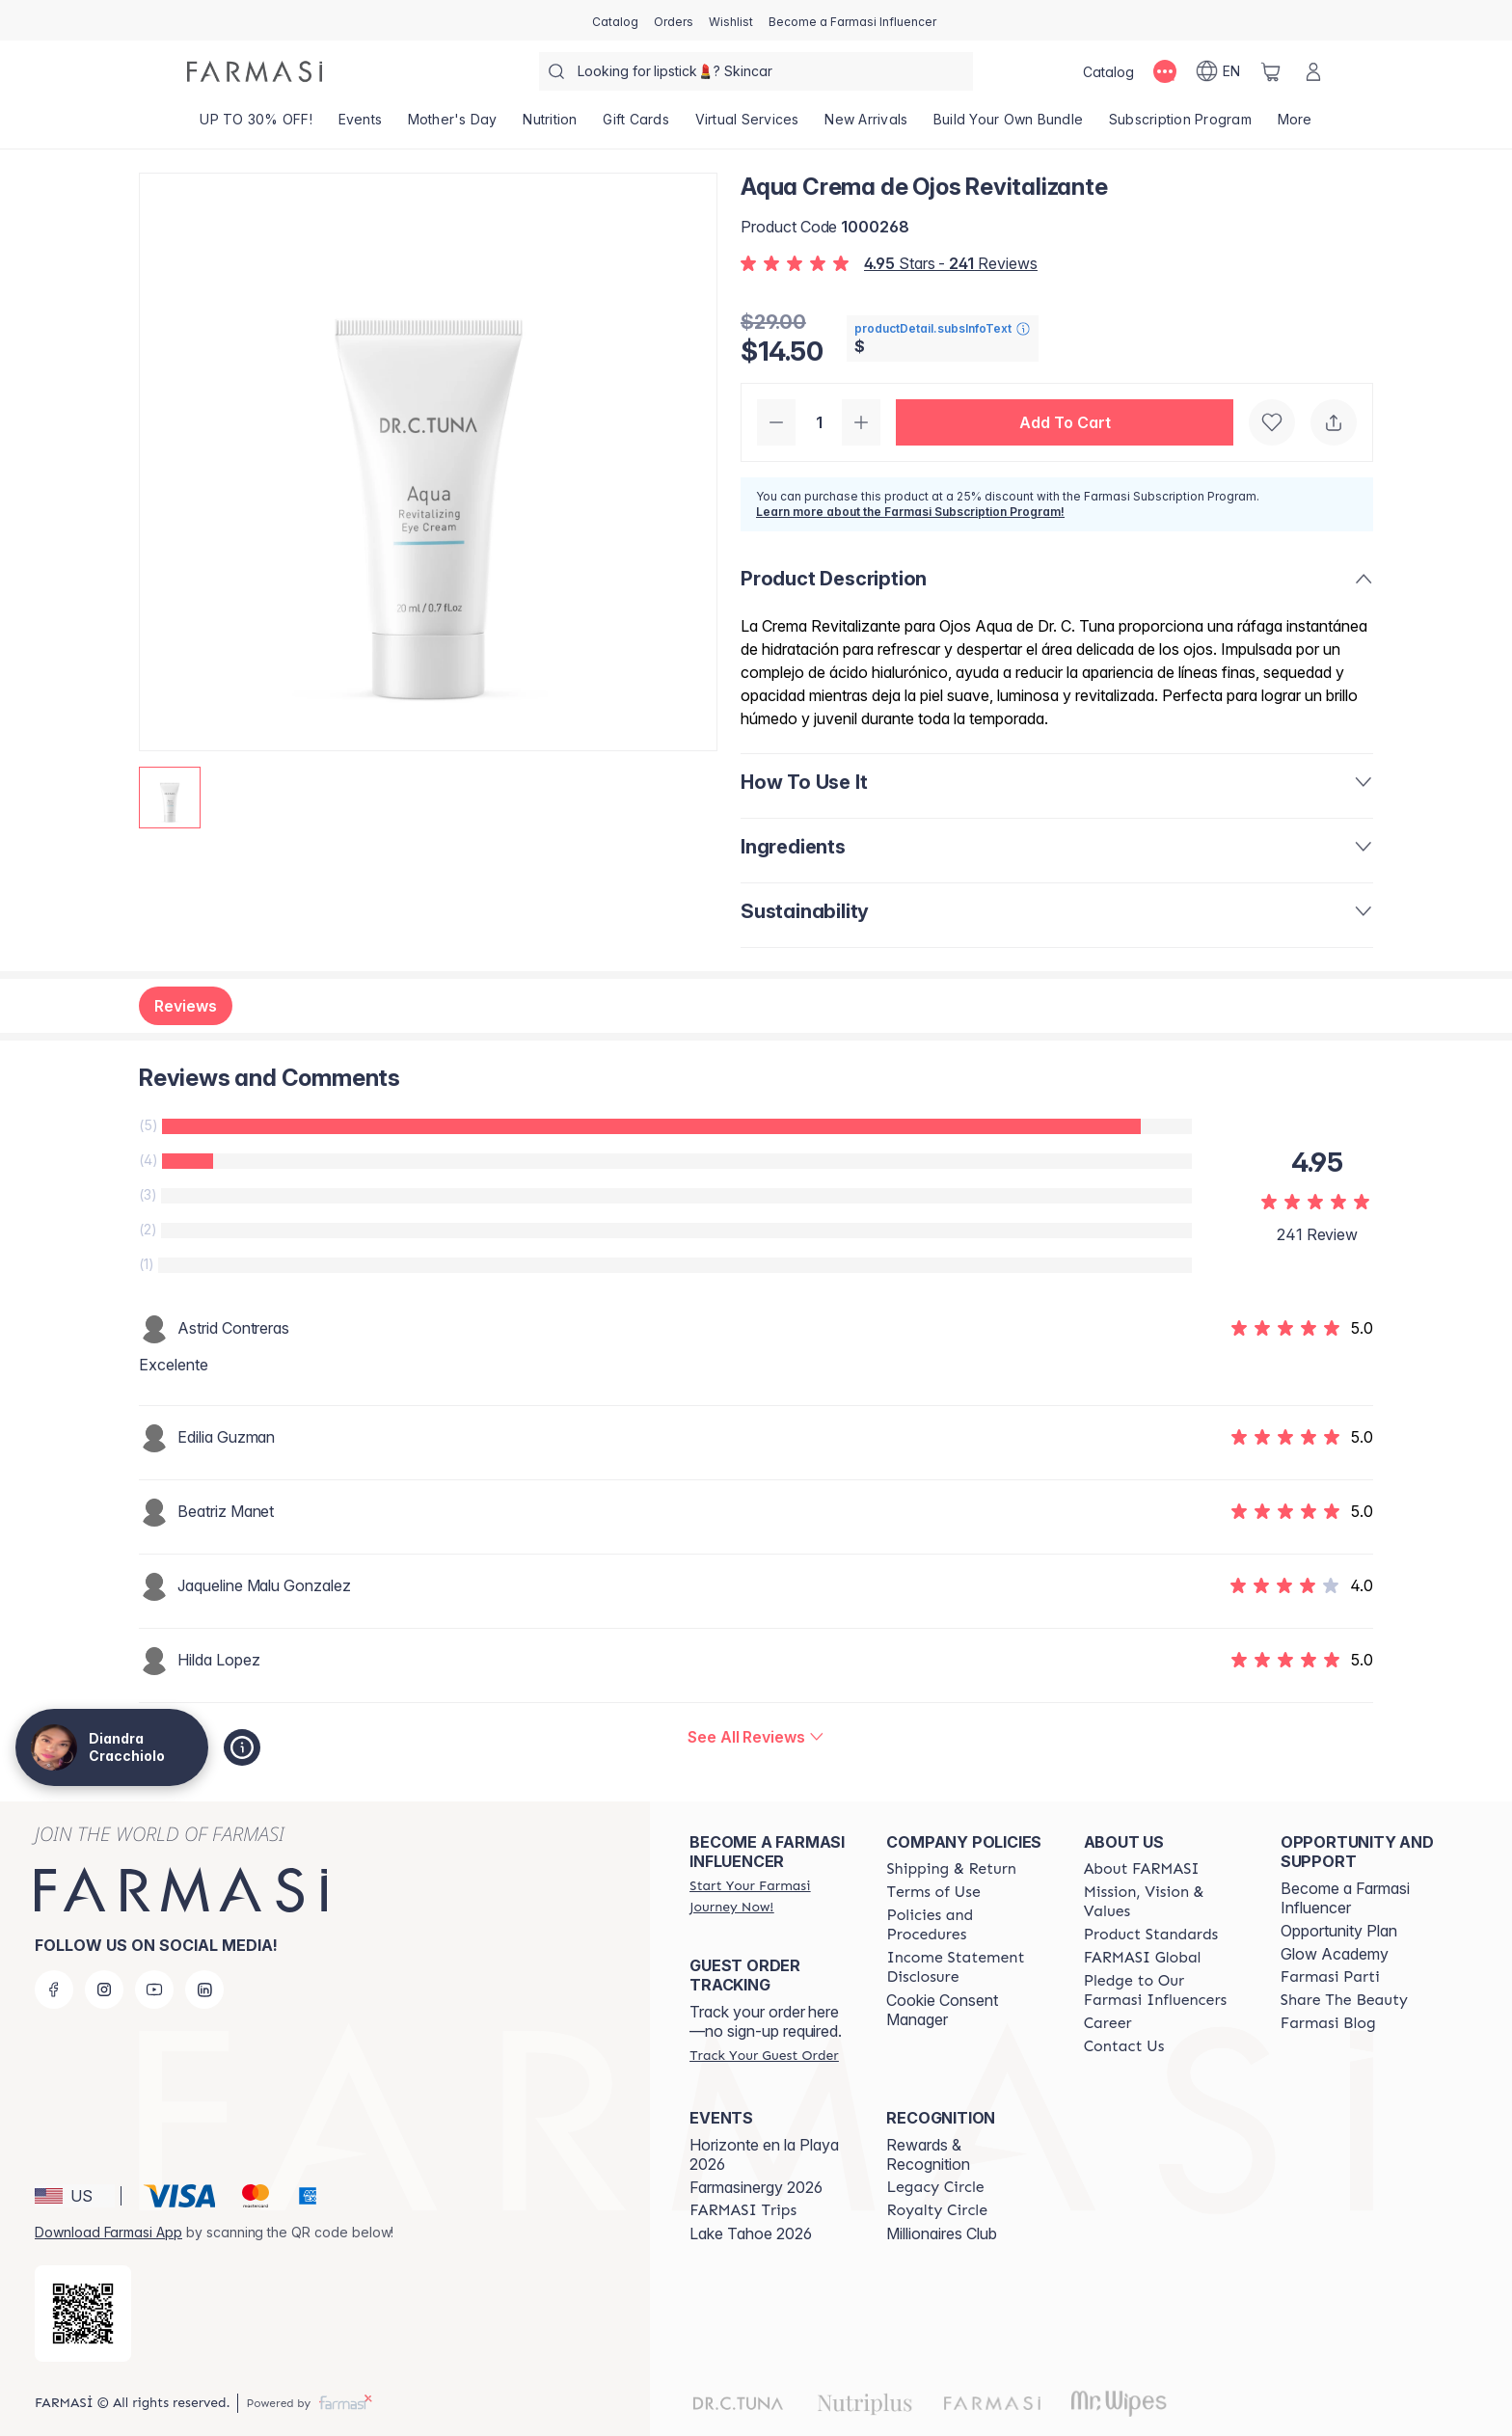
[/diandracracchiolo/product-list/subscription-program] (1180, 125)
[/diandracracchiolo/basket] (1270, 71)
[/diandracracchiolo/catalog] (615, 20)
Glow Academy (1335, 1953)
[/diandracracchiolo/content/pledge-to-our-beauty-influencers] (1165, 1990)
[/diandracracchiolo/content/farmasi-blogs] (1328, 2023)
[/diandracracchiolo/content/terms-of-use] (933, 1892)
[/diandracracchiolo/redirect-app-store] (83, 2313)
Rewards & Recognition (928, 2154)
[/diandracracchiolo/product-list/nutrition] (550, 125)
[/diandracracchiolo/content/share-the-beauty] (1344, 2000)
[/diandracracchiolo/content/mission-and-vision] (1165, 1901)
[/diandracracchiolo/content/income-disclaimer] (967, 1967)
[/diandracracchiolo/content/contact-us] (1124, 2046)
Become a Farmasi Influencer (1345, 1898)
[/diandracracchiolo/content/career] (1108, 2023)
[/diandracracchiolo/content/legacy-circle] (935, 2187)
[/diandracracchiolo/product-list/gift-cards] (636, 125)
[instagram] (104, 1989)
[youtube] (154, 1989)
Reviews (185, 1005)
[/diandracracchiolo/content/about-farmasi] (1142, 1869)
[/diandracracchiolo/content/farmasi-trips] (742, 2210)
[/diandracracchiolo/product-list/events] (359, 125)
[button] (1064, 422)
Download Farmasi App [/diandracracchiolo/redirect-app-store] (108, 2232)
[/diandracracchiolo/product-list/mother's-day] (452, 125)
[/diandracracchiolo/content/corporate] (1143, 1957)
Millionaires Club (941, 2233)
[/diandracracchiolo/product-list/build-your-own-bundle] (1008, 125)
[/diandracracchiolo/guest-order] (763, 2055)
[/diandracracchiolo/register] (673, 20)
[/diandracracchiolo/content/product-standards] (1151, 1934)
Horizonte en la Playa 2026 (764, 2154)
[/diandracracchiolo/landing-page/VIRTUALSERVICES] (747, 125)
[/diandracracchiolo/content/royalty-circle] (936, 2210)
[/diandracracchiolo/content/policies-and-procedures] (967, 1925)
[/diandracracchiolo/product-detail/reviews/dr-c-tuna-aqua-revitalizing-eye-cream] (756, 1736)
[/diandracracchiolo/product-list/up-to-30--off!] (256, 125)
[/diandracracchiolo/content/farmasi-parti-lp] (1330, 1977)
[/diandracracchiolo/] (254, 71)
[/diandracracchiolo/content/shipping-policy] (951, 1869)
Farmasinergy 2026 (756, 2187)
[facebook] (54, 1989)
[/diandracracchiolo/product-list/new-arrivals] (866, 125)
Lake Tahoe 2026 (750, 2233)
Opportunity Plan (1339, 1930)
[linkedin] (204, 1989)
